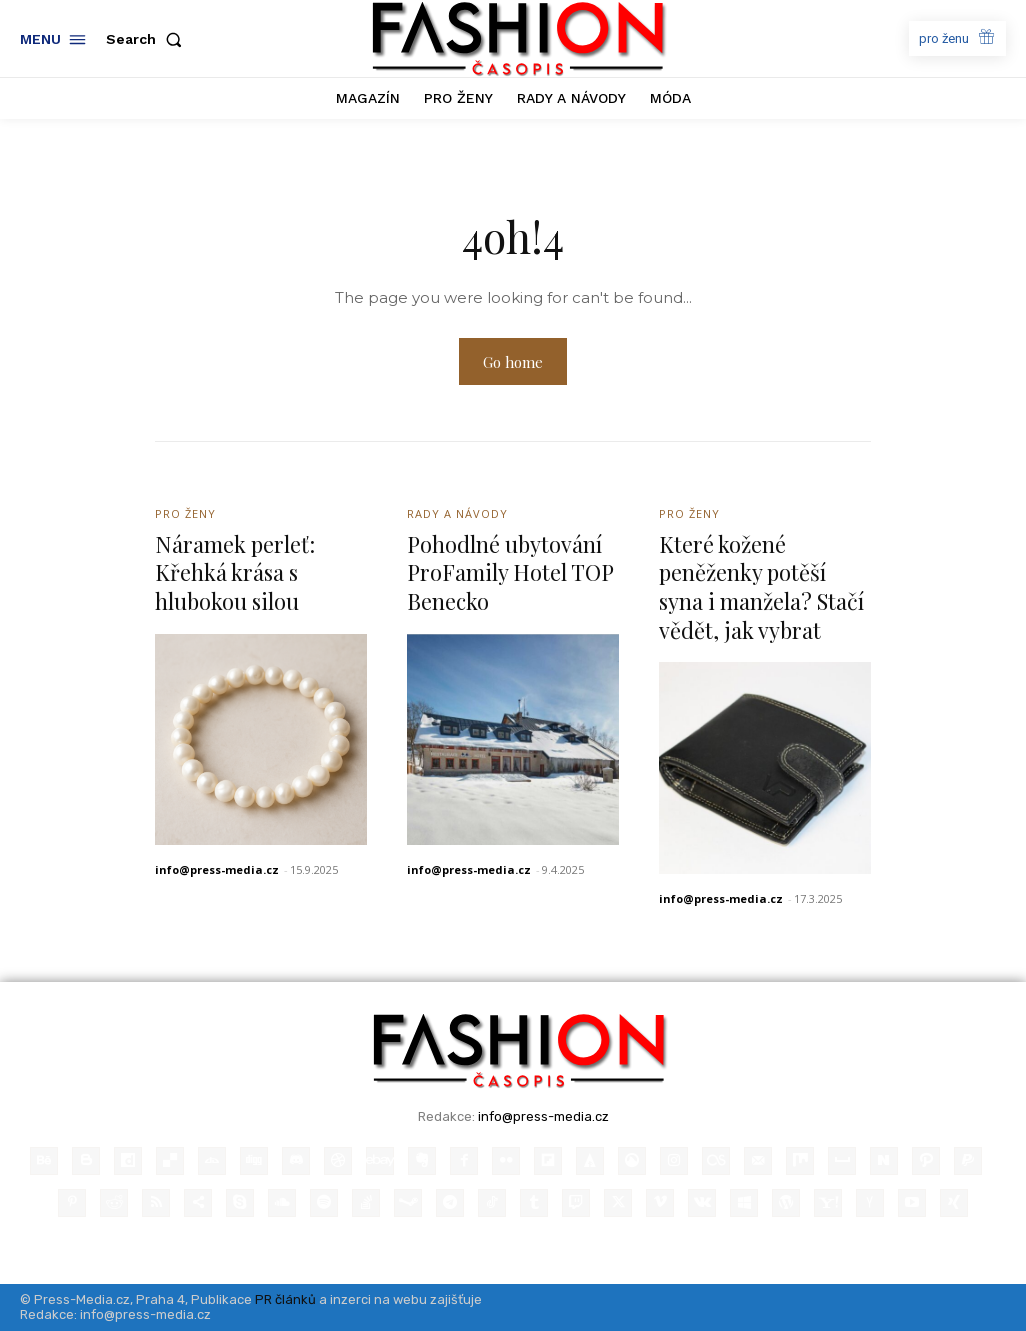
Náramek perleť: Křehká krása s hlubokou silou (235, 572)
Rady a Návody (457, 513)
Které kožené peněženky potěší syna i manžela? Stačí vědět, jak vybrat (762, 587)
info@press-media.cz (217, 869)
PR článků (285, 1299)
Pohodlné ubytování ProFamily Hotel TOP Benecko (510, 572)
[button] (148, 39)
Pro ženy (185, 513)
